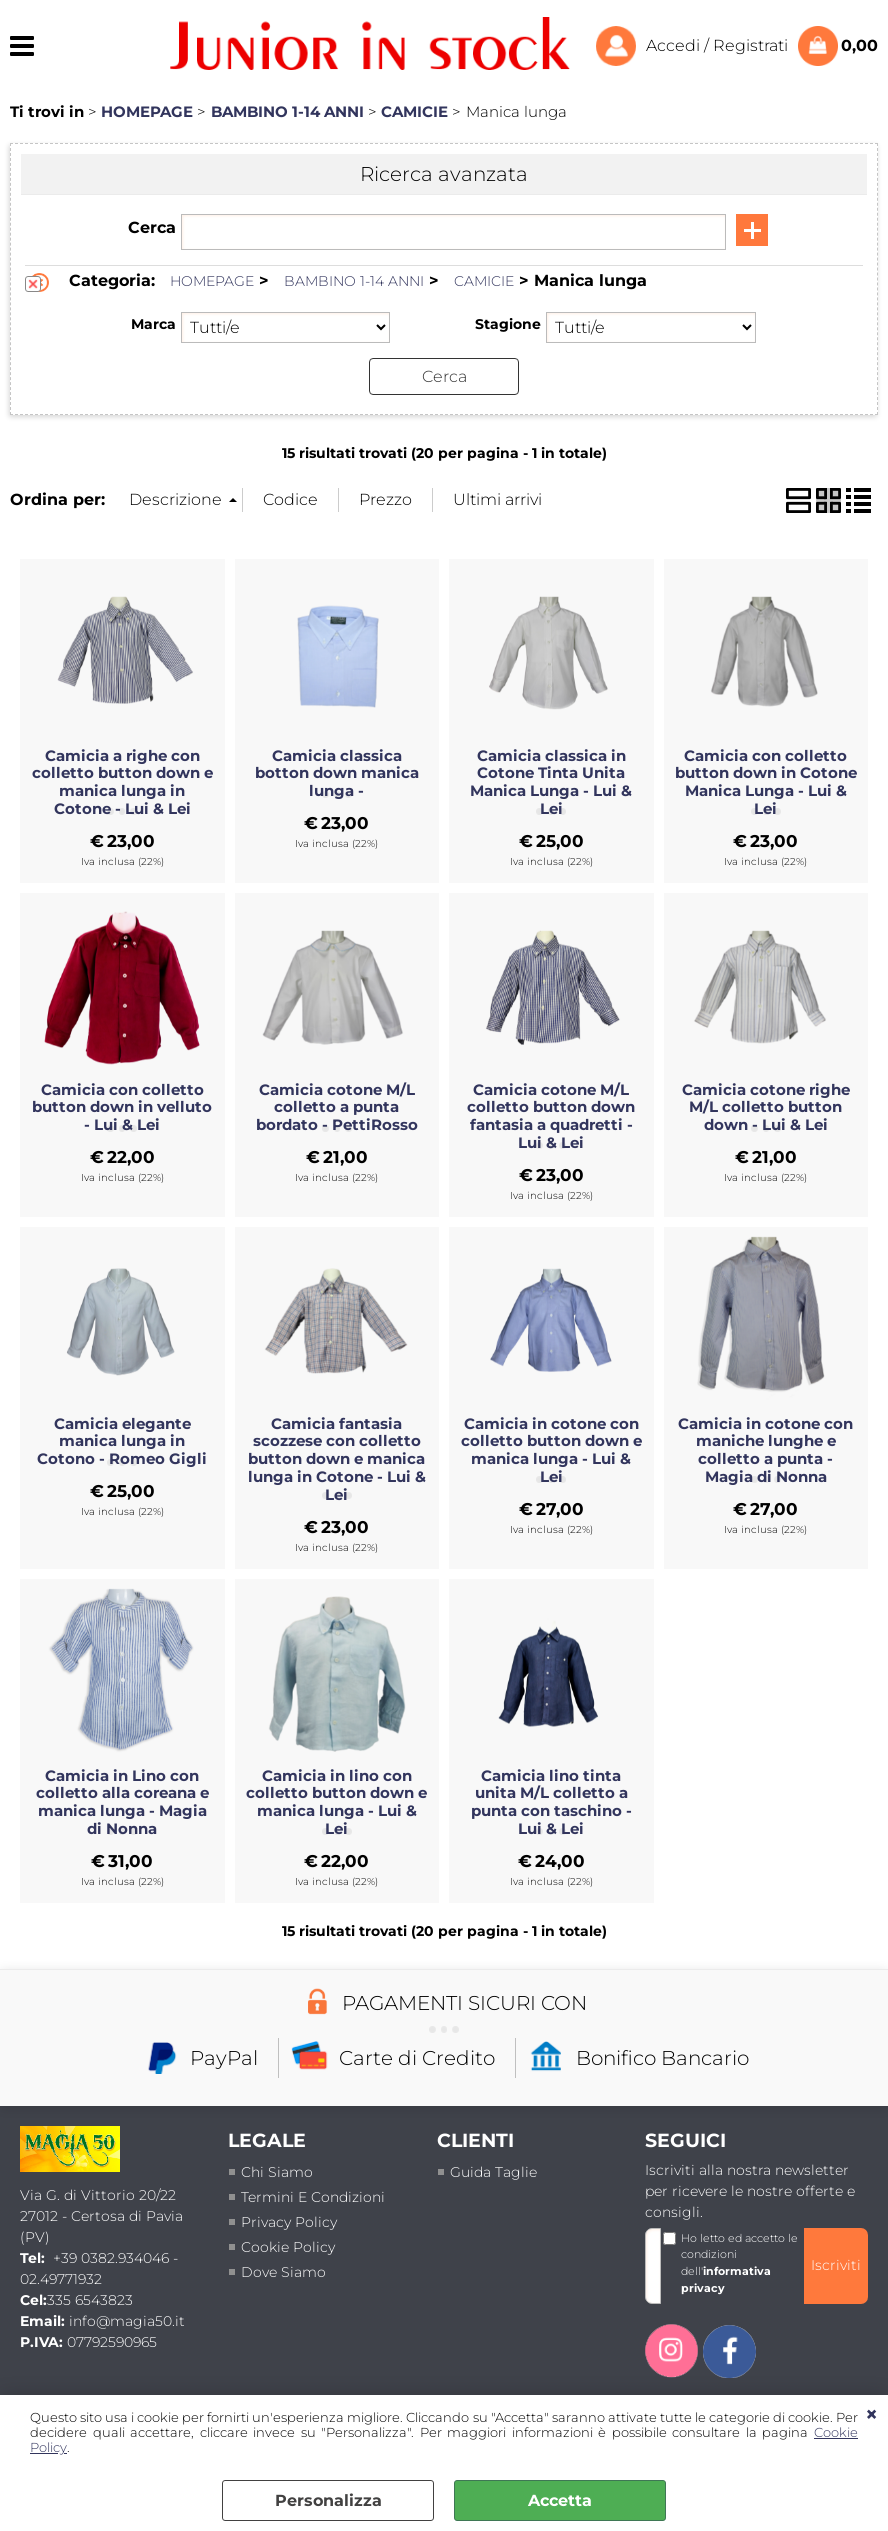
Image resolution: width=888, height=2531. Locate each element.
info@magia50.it (127, 2320)
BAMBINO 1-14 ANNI (354, 281)
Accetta (560, 2500)
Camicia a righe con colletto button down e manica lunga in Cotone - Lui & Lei (122, 782)
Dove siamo (283, 2271)
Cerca (152, 227)
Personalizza (328, 2500)
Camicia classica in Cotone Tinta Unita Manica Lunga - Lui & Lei (551, 782)
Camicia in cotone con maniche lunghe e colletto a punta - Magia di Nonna (765, 1450)
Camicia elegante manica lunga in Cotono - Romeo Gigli (122, 1441)
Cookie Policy (288, 2246)
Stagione (508, 324)
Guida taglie (493, 2171)
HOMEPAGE (212, 281)
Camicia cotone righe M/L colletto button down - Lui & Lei (766, 1107)
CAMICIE (484, 281)
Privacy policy (289, 2221)
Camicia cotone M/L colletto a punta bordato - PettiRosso (337, 1107)
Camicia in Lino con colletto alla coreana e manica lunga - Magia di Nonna (122, 1802)
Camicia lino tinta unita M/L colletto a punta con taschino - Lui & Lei (551, 1802)
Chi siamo (277, 2171)
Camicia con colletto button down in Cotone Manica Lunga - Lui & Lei (766, 782)
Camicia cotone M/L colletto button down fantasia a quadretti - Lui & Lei (551, 1116)
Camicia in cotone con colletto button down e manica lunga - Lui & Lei (551, 1450)
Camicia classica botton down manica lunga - (337, 773)
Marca (153, 324)
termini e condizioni (313, 2196)
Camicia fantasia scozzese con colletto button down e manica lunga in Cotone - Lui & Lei (337, 1458)
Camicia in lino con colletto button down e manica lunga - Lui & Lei (336, 1802)
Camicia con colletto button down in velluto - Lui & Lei (122, 1107)
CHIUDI (871, 2415)
